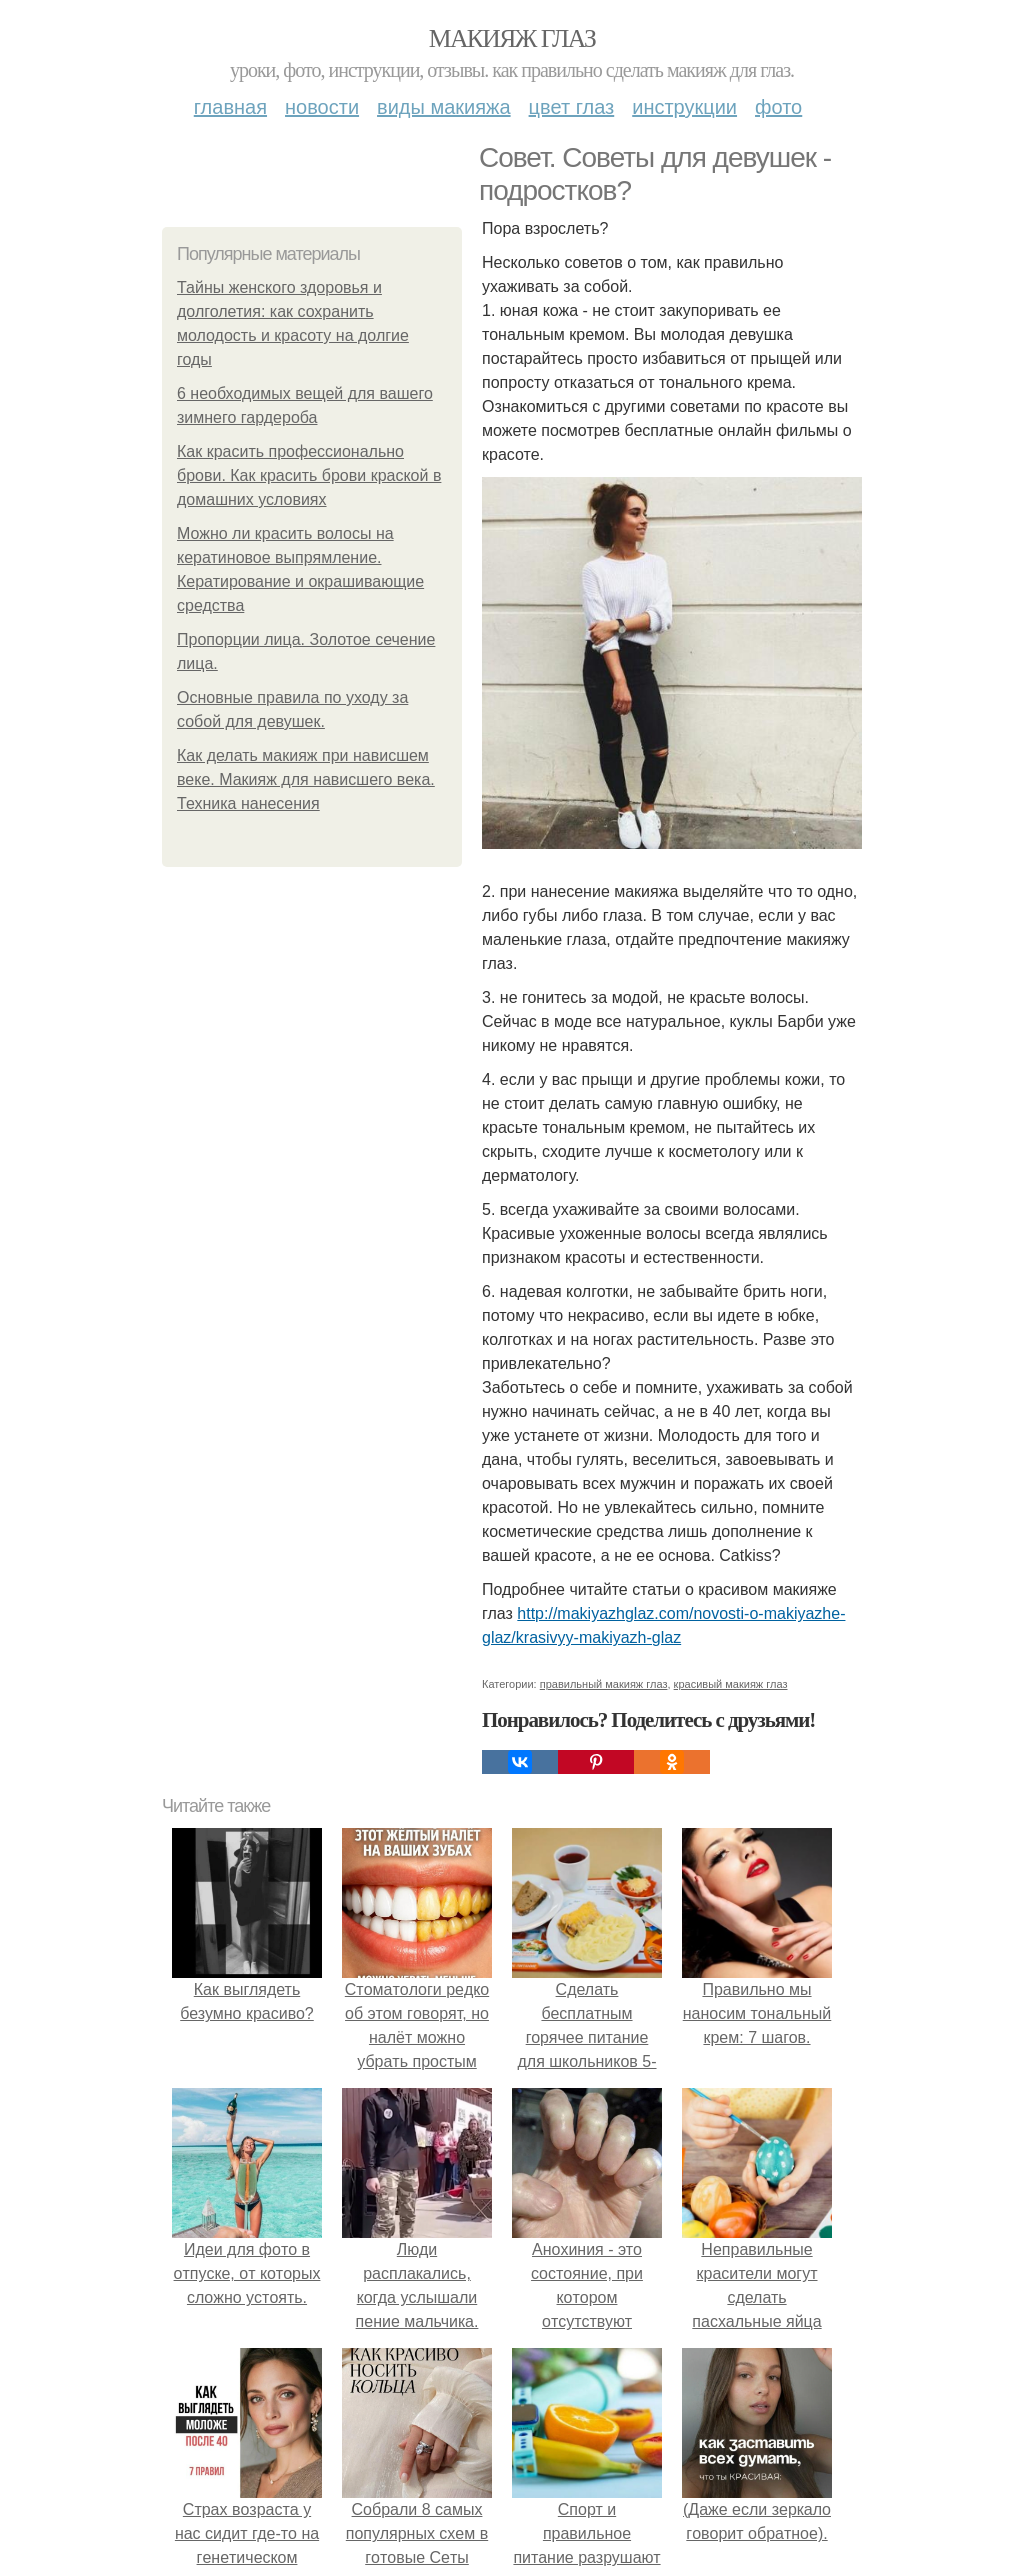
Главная (230, 107)
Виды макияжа (444, 107)
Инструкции (684, 107)
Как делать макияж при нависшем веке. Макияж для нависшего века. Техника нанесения (306, 779)
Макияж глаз (512, 38)
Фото (778, 107)
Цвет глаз (572, 107)
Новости (322, 107)
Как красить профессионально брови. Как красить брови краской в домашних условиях (309, 475)
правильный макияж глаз (604, 1684)
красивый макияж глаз (731, 1684)
